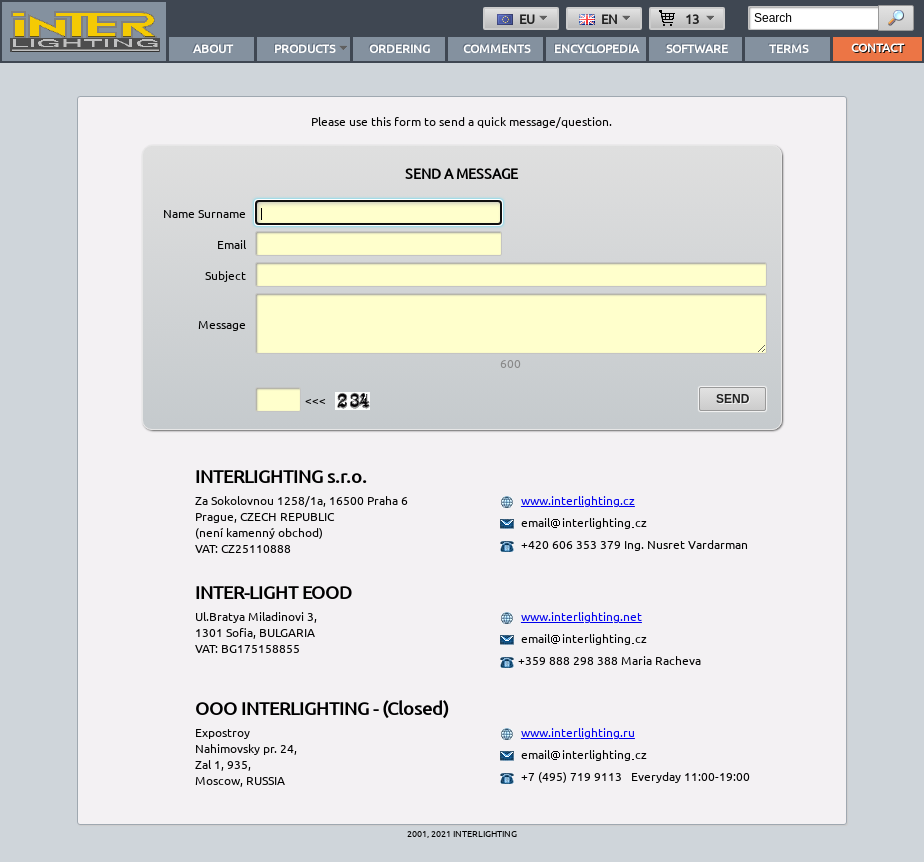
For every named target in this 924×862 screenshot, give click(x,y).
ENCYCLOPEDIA (596, 48)
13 (688, 18)
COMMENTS (496, 48)
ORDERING (399, 48)
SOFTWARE (697, 48)
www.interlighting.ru (578, 744)
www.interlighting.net (581, 628)
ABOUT (213, 48)
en (606, 18)
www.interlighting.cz (578, 512)
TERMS (788, 48)
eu (524, 18)
